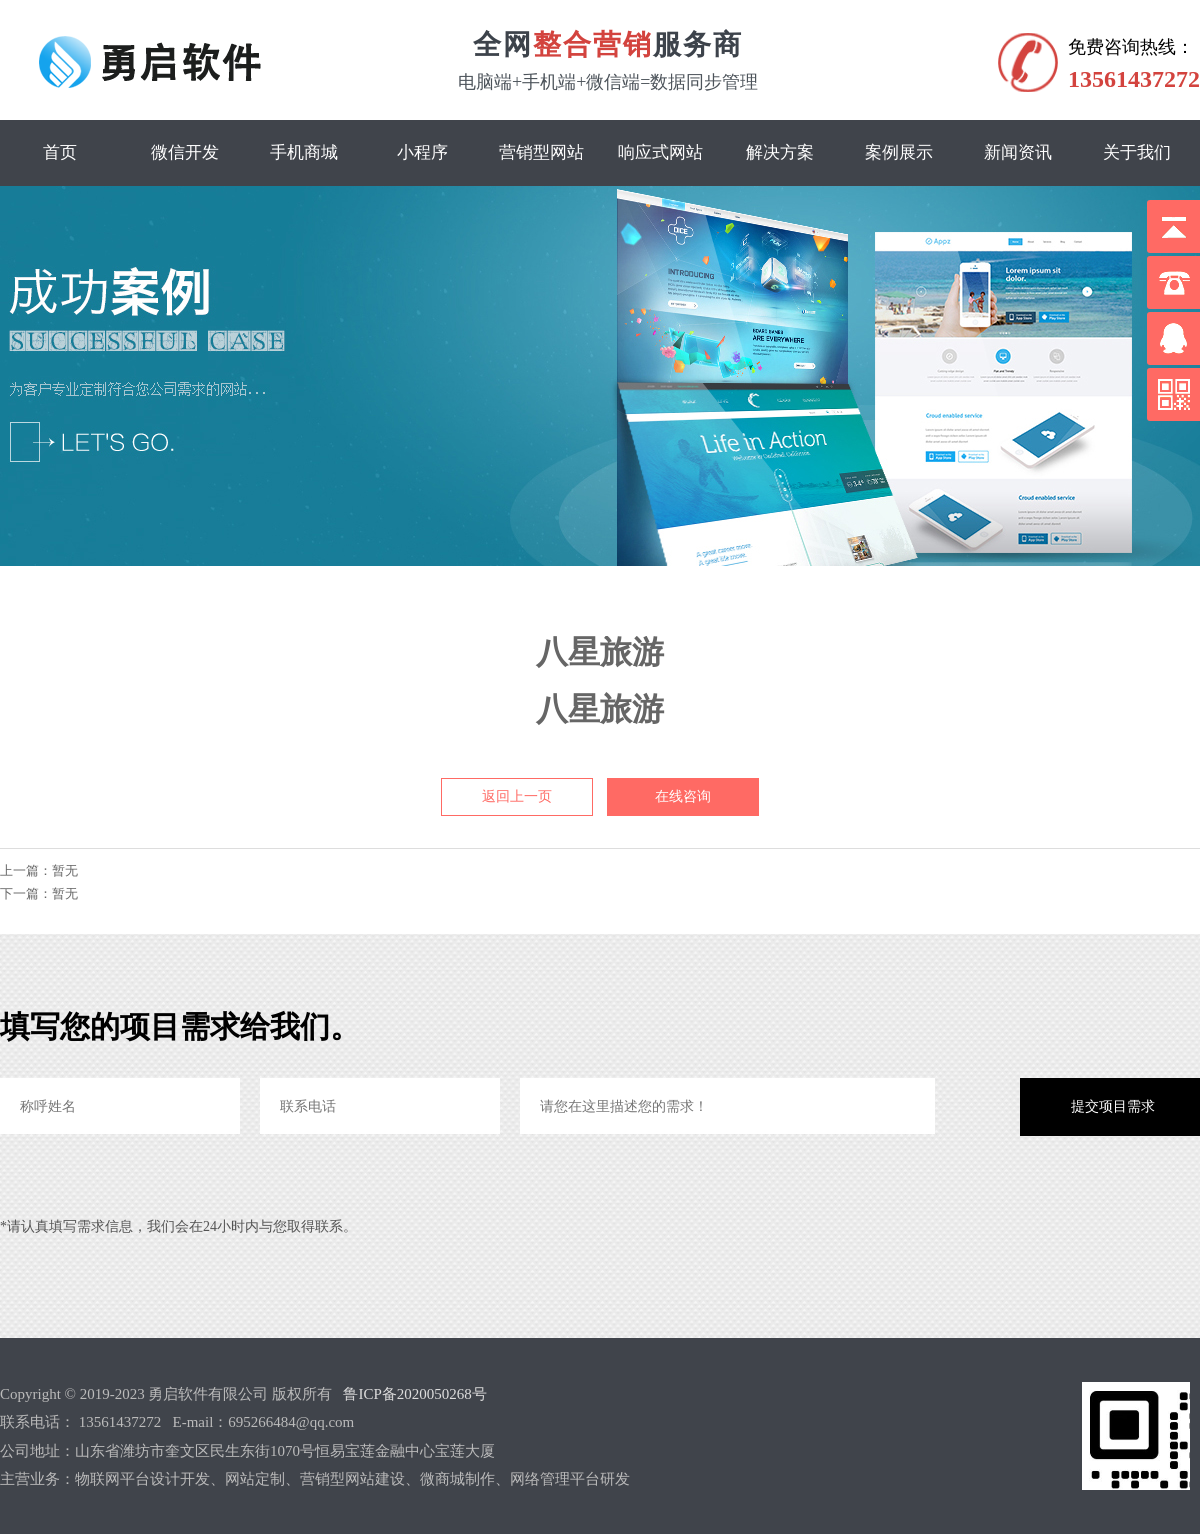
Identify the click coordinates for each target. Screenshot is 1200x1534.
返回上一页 (517, 796)
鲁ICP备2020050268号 (414, 1394)
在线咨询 (683, 796)
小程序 (422, 152)
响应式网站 (660, 152)
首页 (60, 152)
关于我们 (1137, 152)
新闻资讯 (1018, 152)
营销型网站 (541, 152)
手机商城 (304, 152)
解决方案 (780, 152)
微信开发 (185, 152)
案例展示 (899, 152)
